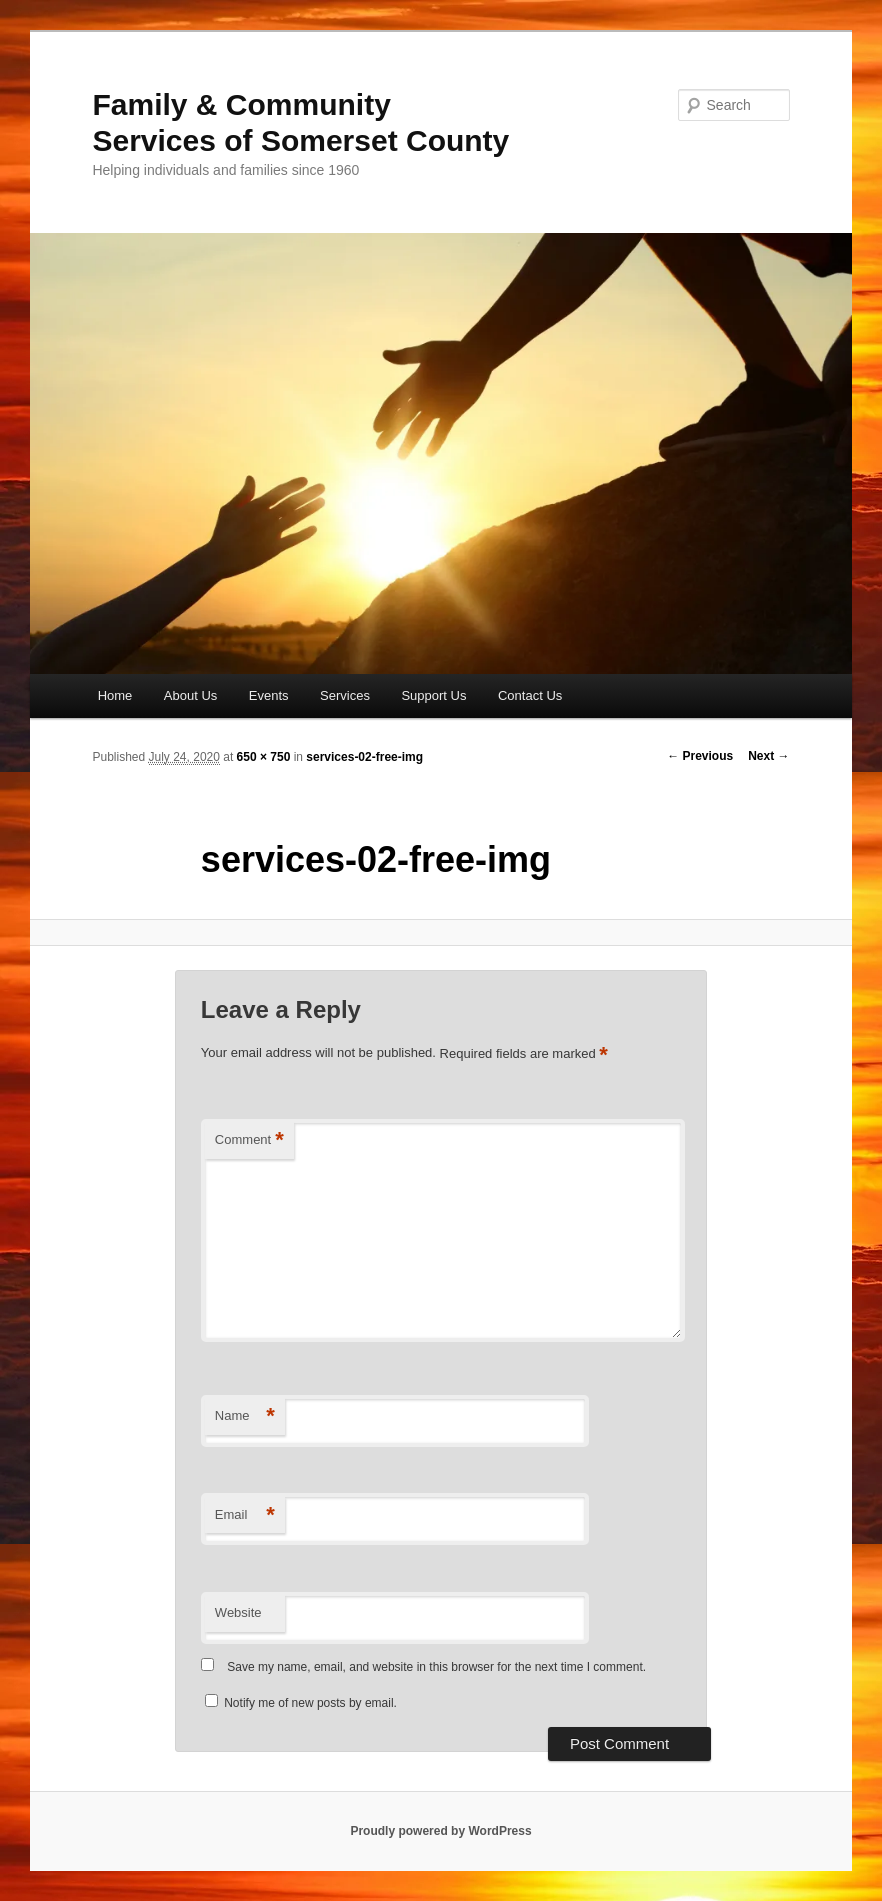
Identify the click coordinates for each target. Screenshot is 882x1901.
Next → (768, 756)
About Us (190, 695)
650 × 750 (264, 757)
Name (245, 1416)
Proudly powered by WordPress (440, 1831)
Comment (249, 1140)
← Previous (700, 756)
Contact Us (530, 695)
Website (238, 1612)
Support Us (433, 695)
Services (345, 695)
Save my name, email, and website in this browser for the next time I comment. (436, 1667)
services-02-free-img (364, 757)
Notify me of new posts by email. (310, 1703)
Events (269, 695)
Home (115, 695)
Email (245, 1515)
